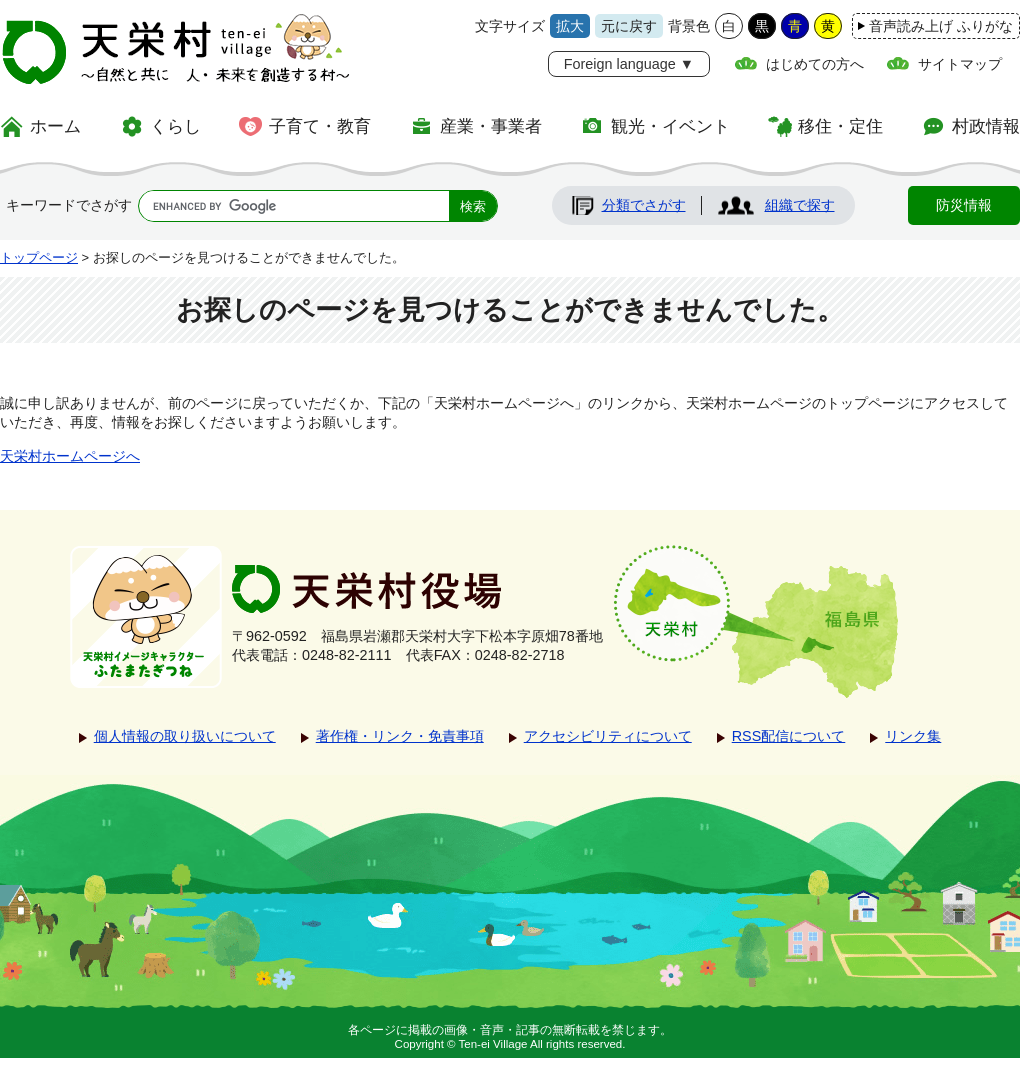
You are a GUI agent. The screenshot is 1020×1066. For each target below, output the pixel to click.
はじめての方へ (815, 64)
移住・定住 (840, 126)
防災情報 (964, 205)
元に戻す (629, 26)
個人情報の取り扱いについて (185, 736)
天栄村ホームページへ (70, 456)
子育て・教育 (320, 126)
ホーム (55, 126)
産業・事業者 (491, 126)
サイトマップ (960, 64)
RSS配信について (789, 736)
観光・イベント (670, 126)
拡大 (570, 26)
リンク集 (913, 736)
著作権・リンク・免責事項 (400, 736)
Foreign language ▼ (629, 64)
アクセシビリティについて (608, 736)
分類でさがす (644, 205)
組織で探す (800, 205)
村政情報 (986, 126)
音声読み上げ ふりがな (941, 26)
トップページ (39, 257)
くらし (175, 126)
